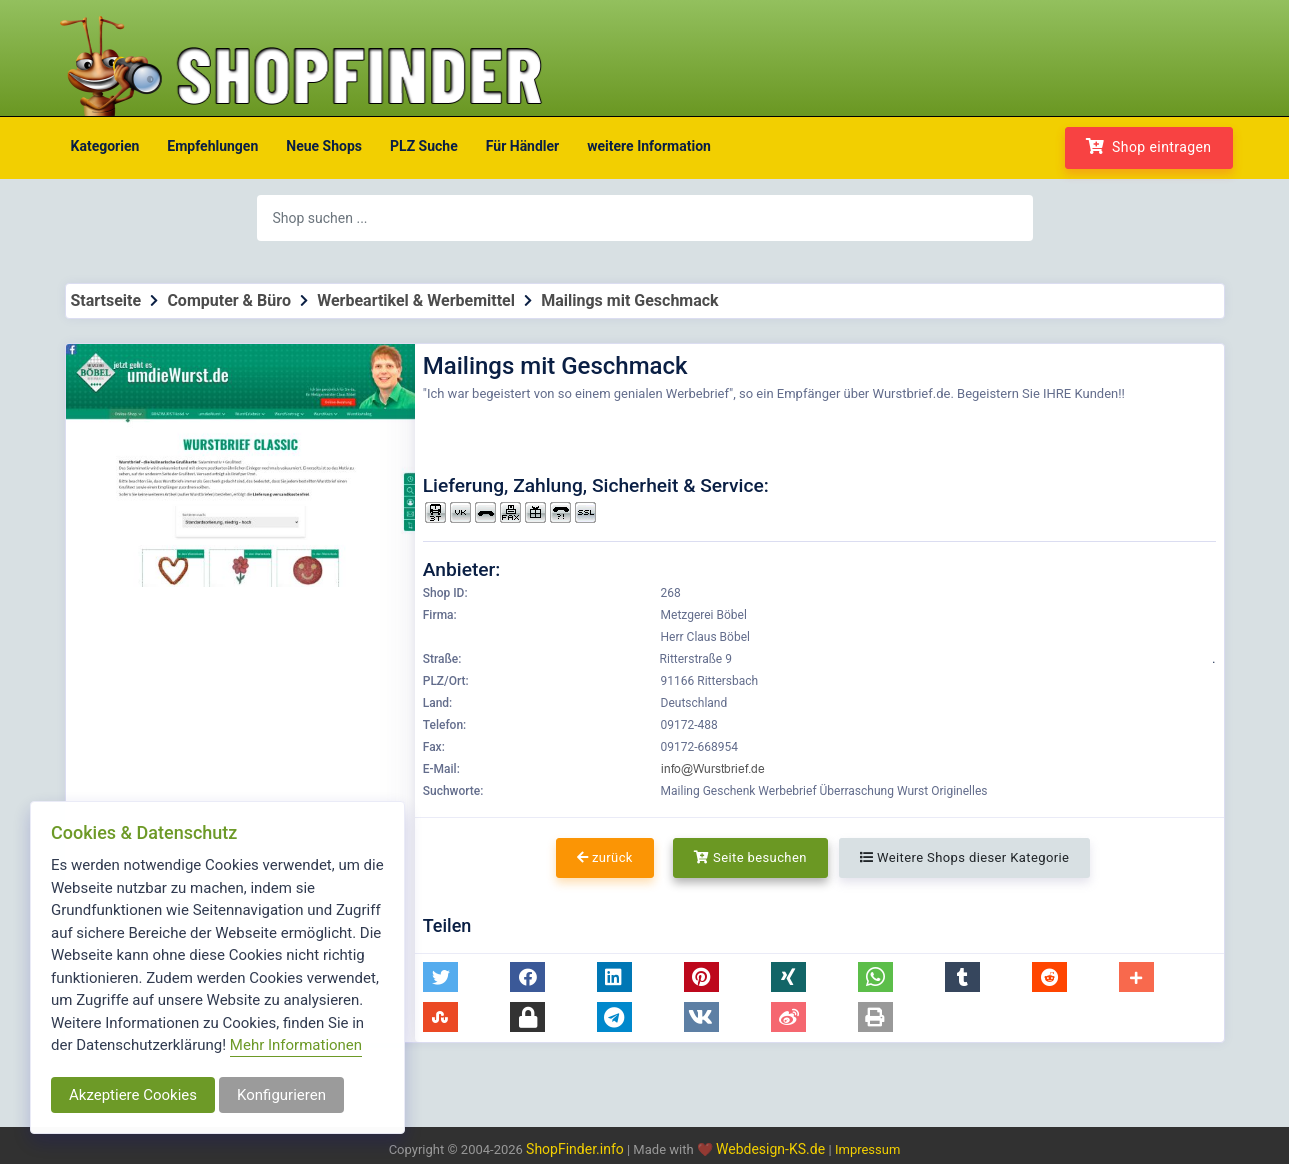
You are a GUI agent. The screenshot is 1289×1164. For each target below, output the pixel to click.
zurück (605, 857)
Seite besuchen (750, 857)
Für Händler (522, 146)
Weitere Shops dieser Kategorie (964, 857)
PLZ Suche (424, 146)
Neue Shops (324, 146)
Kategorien (105, 146)
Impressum (867, 1149)
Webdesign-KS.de (772, 1149)
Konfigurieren (281, 1095)
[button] (440, 977)
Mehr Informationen (296, 1045)
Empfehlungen (212, 146)
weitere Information (649, 146)
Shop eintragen (1149, 146)
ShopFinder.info (575, 1149)
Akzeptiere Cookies (133, 1095)
